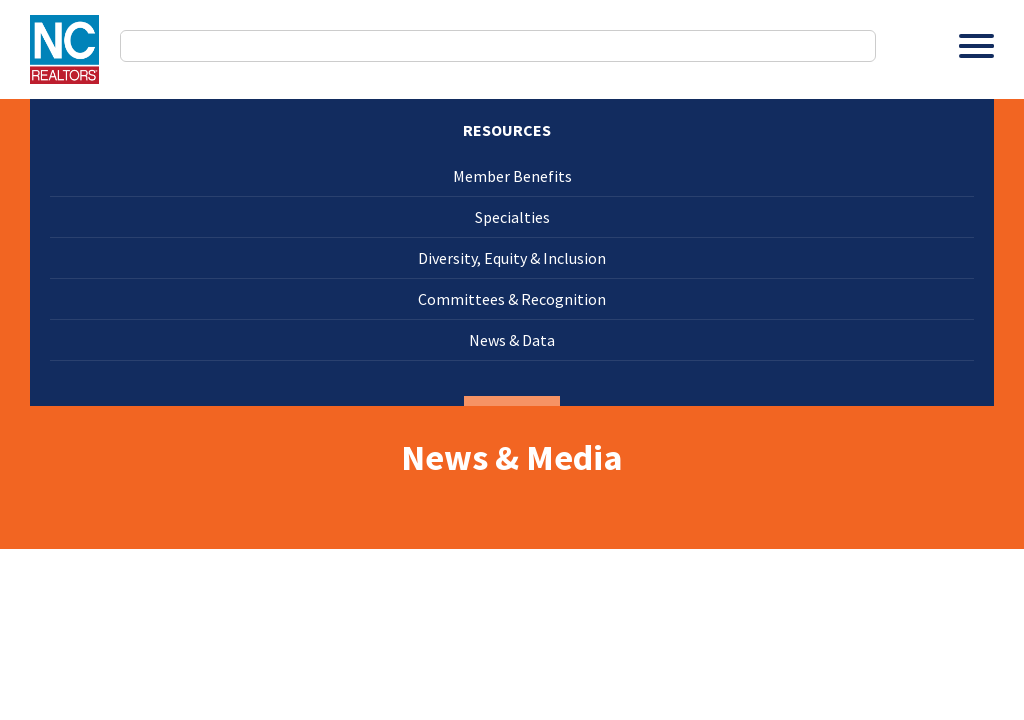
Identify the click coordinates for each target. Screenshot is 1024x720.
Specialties (512, 217)
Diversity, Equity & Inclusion (512, 258)
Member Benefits (512, 176)
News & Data (512, 340)
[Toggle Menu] (976, 45)
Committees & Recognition (512, 299)
